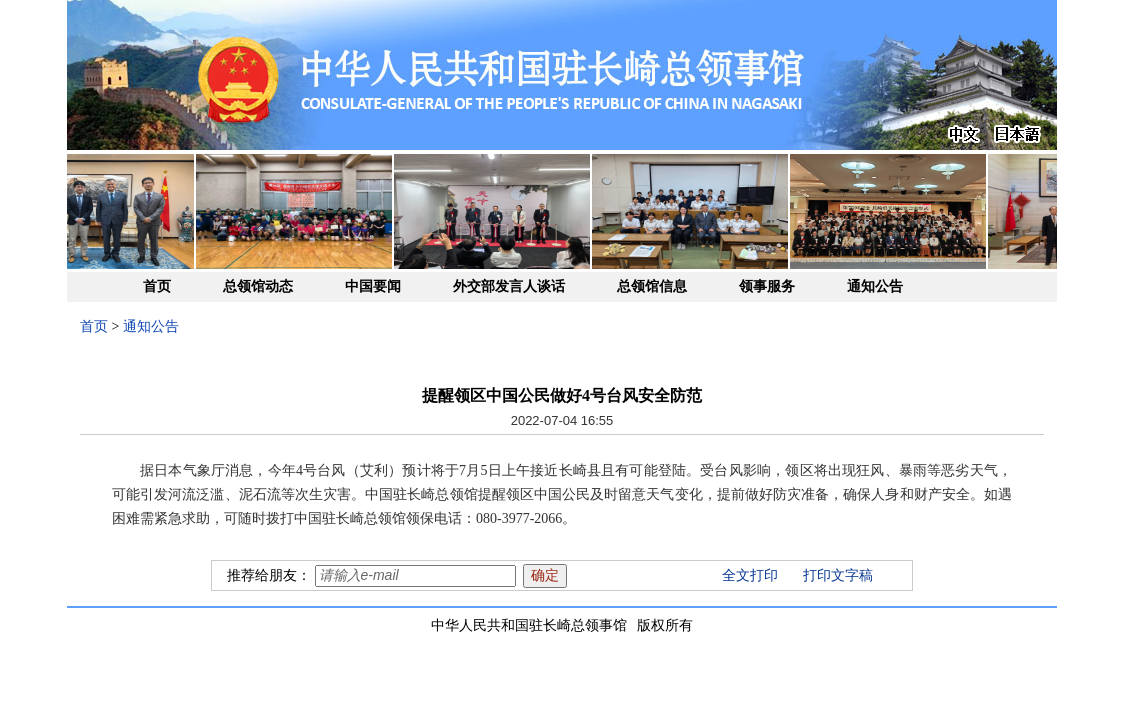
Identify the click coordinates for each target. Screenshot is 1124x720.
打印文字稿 (838, 575)
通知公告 (875, 286)
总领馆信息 (652, 286)
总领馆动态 (258, 286)
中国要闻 (373, 286)
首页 (157, 286)
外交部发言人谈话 (509, 286)
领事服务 (767, 286)
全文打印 (750, 575)
